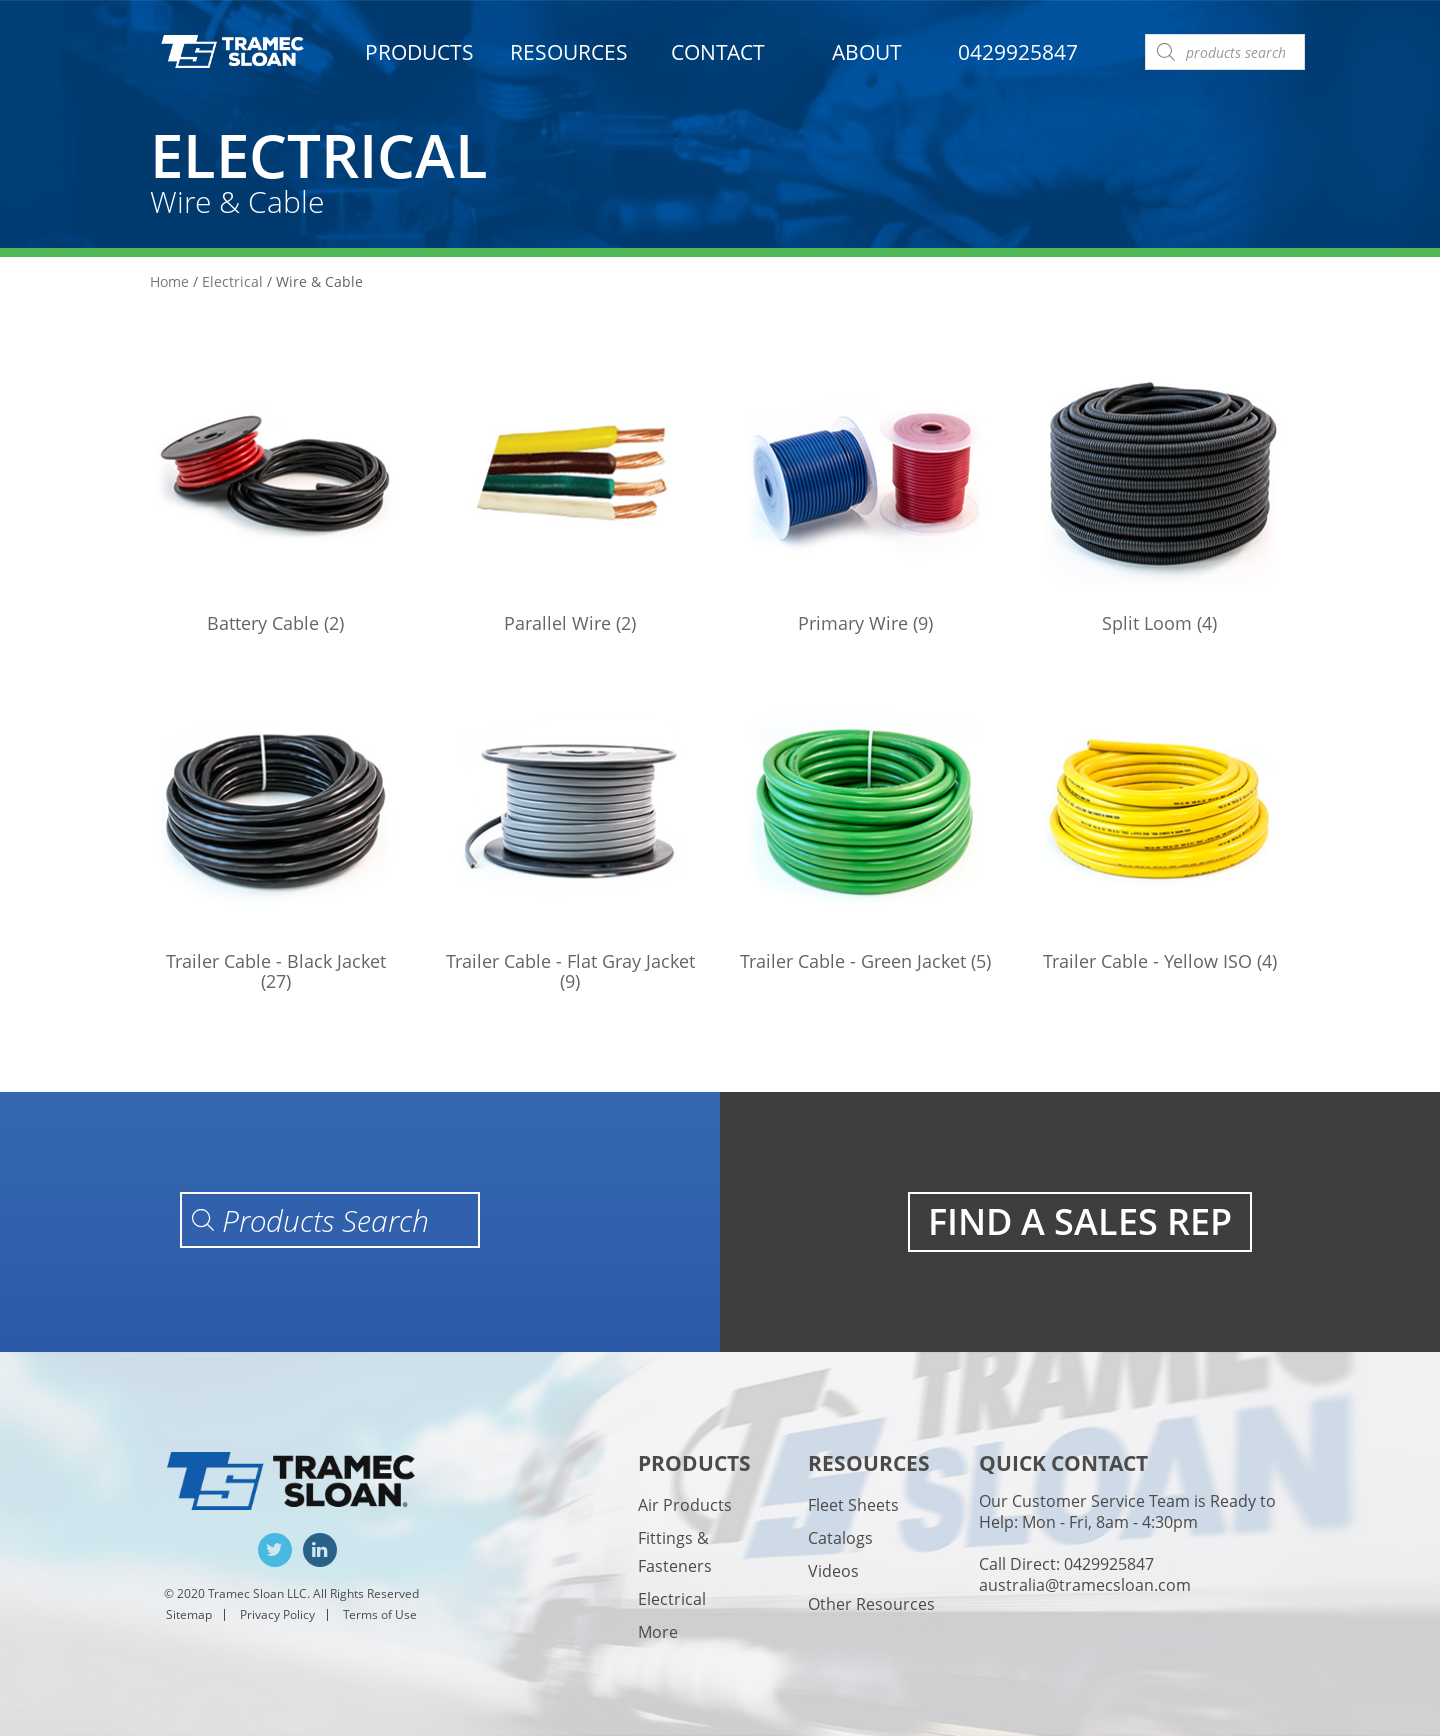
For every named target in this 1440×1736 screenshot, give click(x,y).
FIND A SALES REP (1080, 1221)
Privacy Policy (277, 1614)
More (658, 1632)
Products (419, 52)
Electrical (232, 281)
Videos (833, 1571)
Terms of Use (380, 1614)
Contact (718, 52)
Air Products (685, 1505)
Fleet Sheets (853, 1505)
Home (169, 281)
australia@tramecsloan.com (1085, 1585)
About (867, 52)
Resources (569, 52)
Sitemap (189, 1614)
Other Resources (871, 1604)
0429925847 (1018, 52)
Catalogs (840, 1538)
